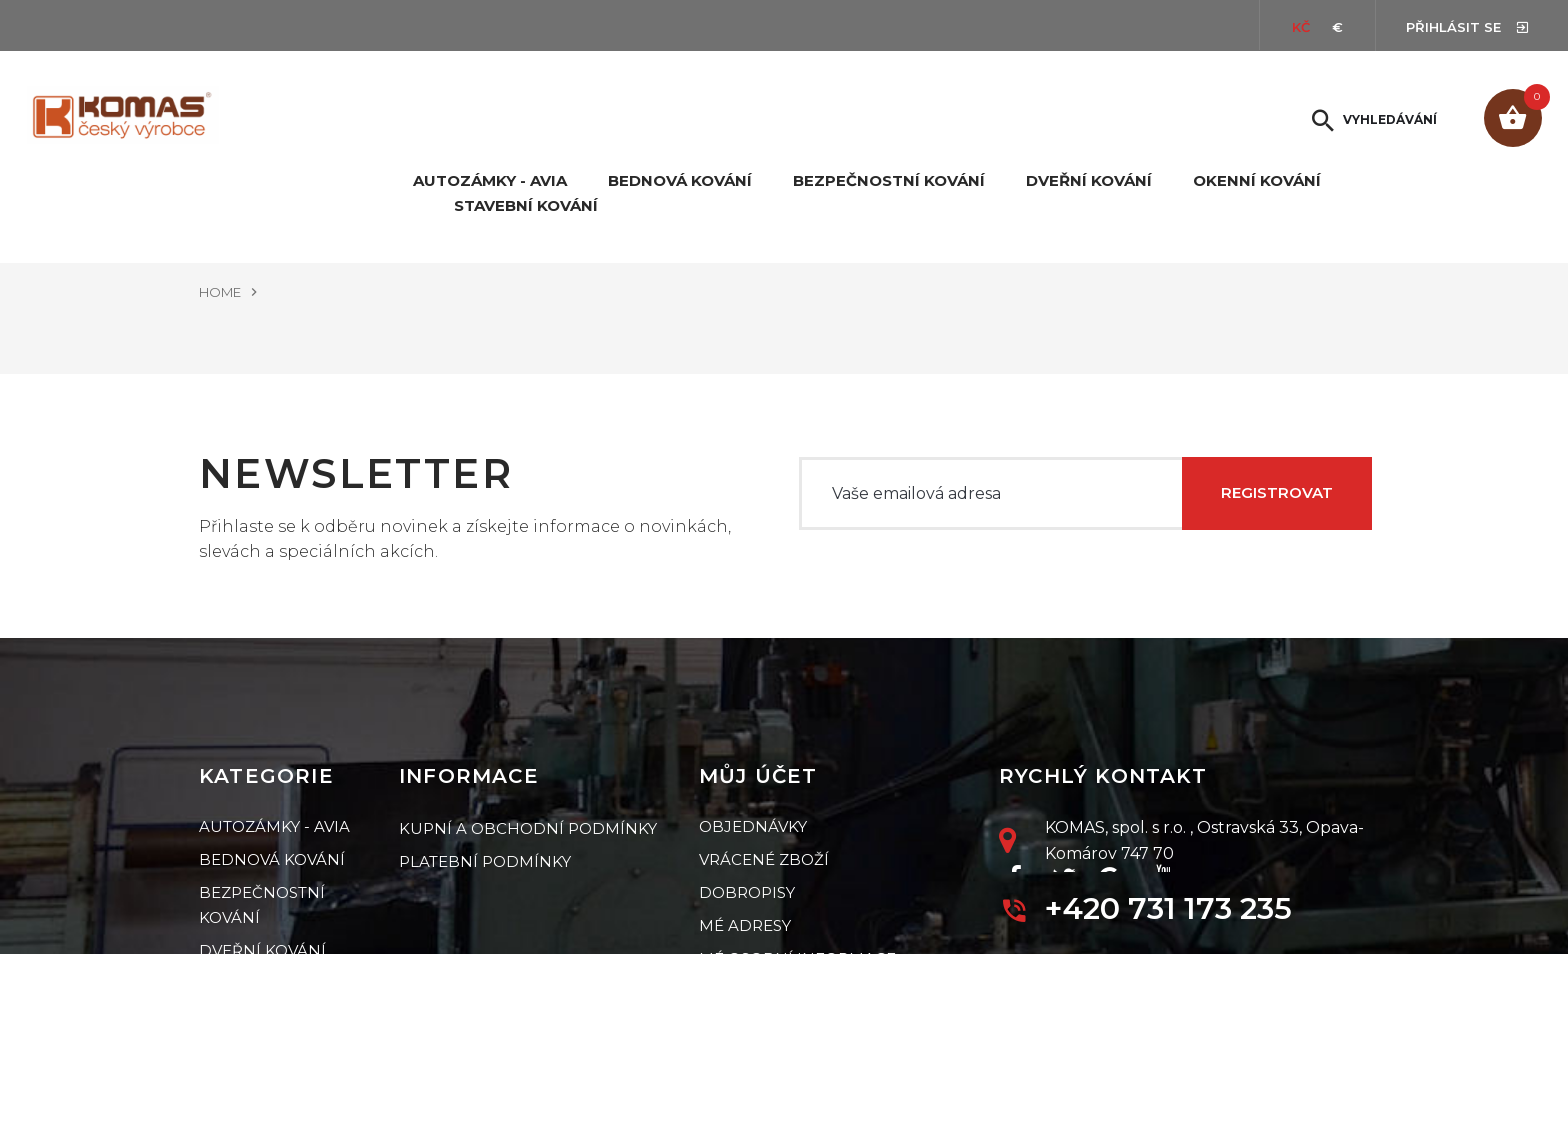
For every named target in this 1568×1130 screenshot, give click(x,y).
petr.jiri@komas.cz (1131, 966)
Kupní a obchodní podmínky (528, 826)
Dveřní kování (1089, 181)
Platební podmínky (485, 859)
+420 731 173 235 (1168, 907)
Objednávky (753, 826)
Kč (1301, 27)
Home (220, 292)
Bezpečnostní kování (889, 181)
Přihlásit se (1455, 27)
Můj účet (758, 776)
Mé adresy (745, 925)
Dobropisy (747, 892)
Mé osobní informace (797, 958)
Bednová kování (680, 181)
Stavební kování (526, 206)
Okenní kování (1257, 181)
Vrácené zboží (764, 859)
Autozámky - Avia (490, 181)
